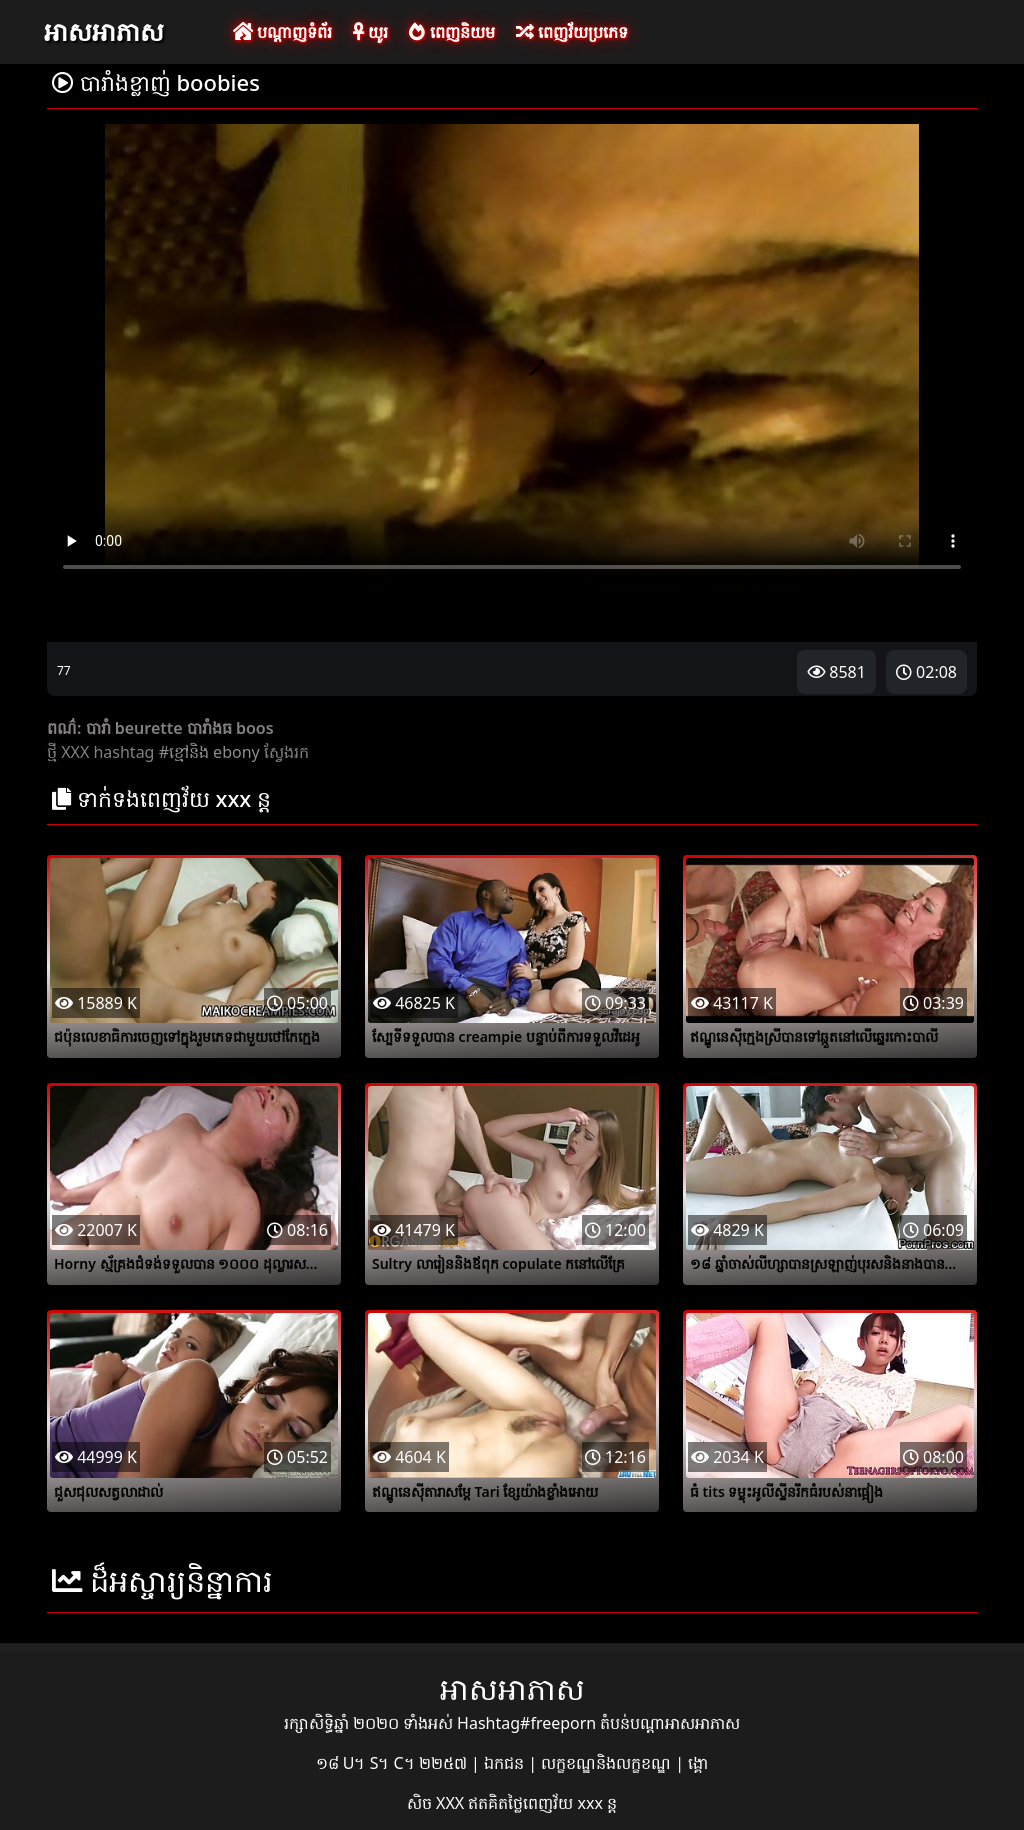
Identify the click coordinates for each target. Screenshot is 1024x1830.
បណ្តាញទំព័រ (282, 32)
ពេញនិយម (451, 32)
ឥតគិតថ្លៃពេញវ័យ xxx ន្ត (542, 1803)
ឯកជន (506, 1763)
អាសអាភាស (104, 31)
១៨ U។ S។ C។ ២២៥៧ (393, 1763)
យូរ (370, 32)
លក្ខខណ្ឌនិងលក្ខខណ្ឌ (608, 1763)
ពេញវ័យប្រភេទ (572, 32)
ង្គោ (698, 1763)
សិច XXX (437, 1803)
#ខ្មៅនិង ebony (209, 752)
